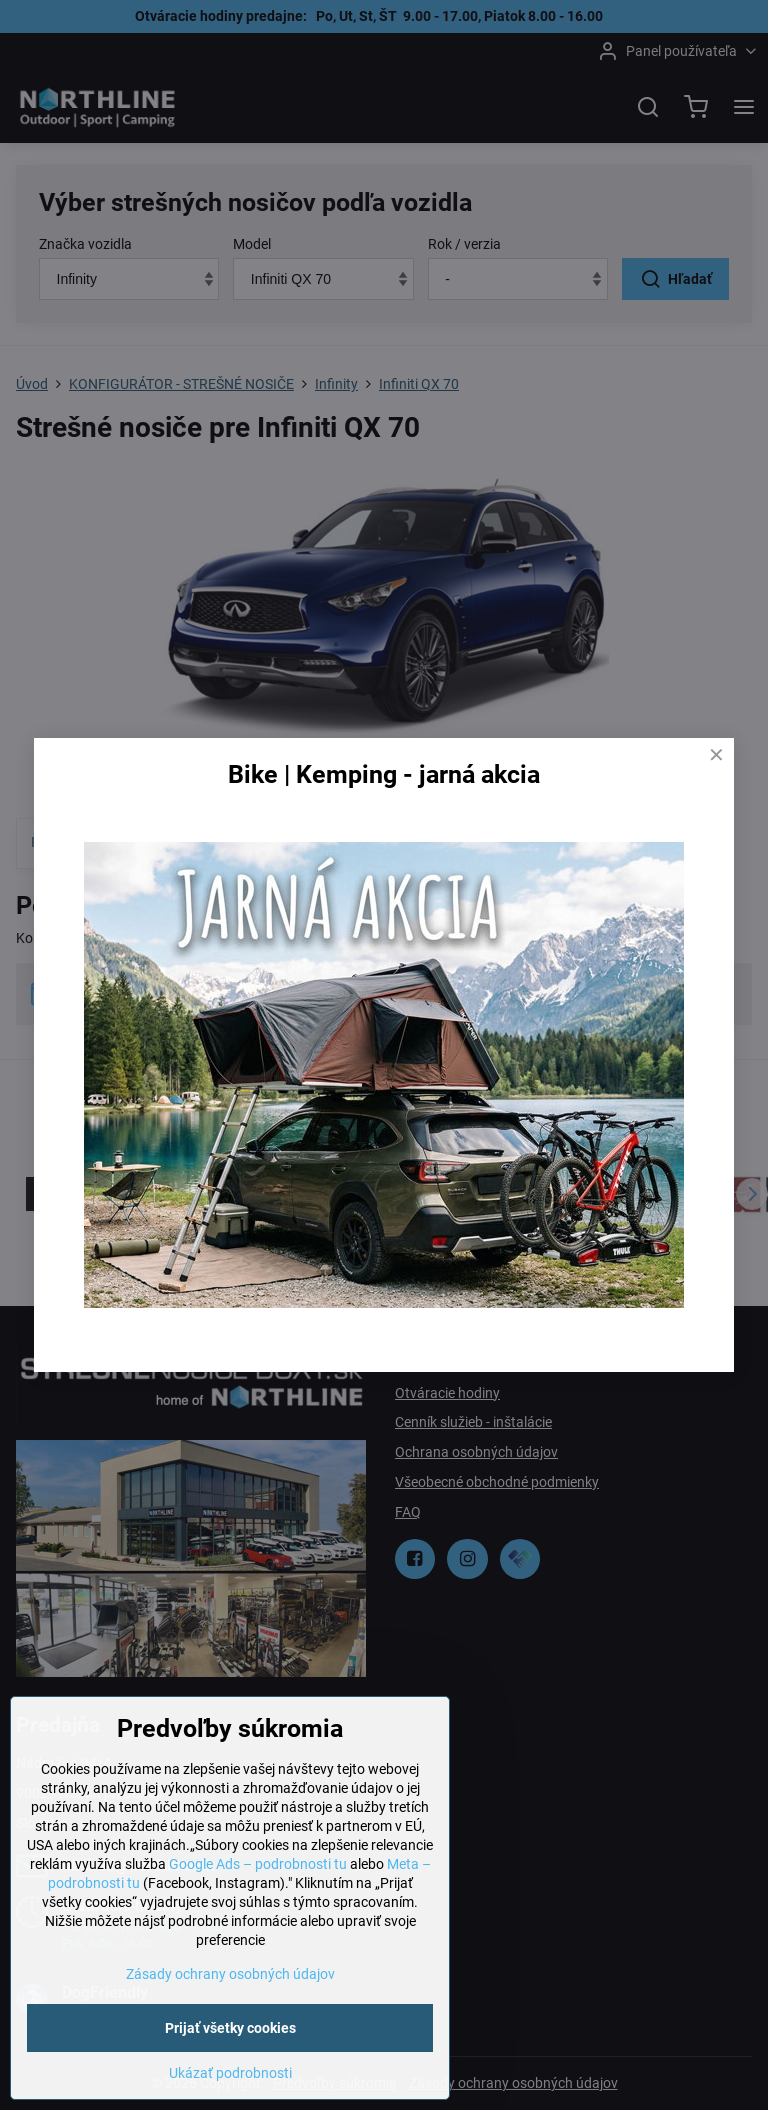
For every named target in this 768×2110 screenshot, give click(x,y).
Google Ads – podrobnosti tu (258, 1922)
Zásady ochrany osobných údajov (230, 2032)
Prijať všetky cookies (230, 2086)
